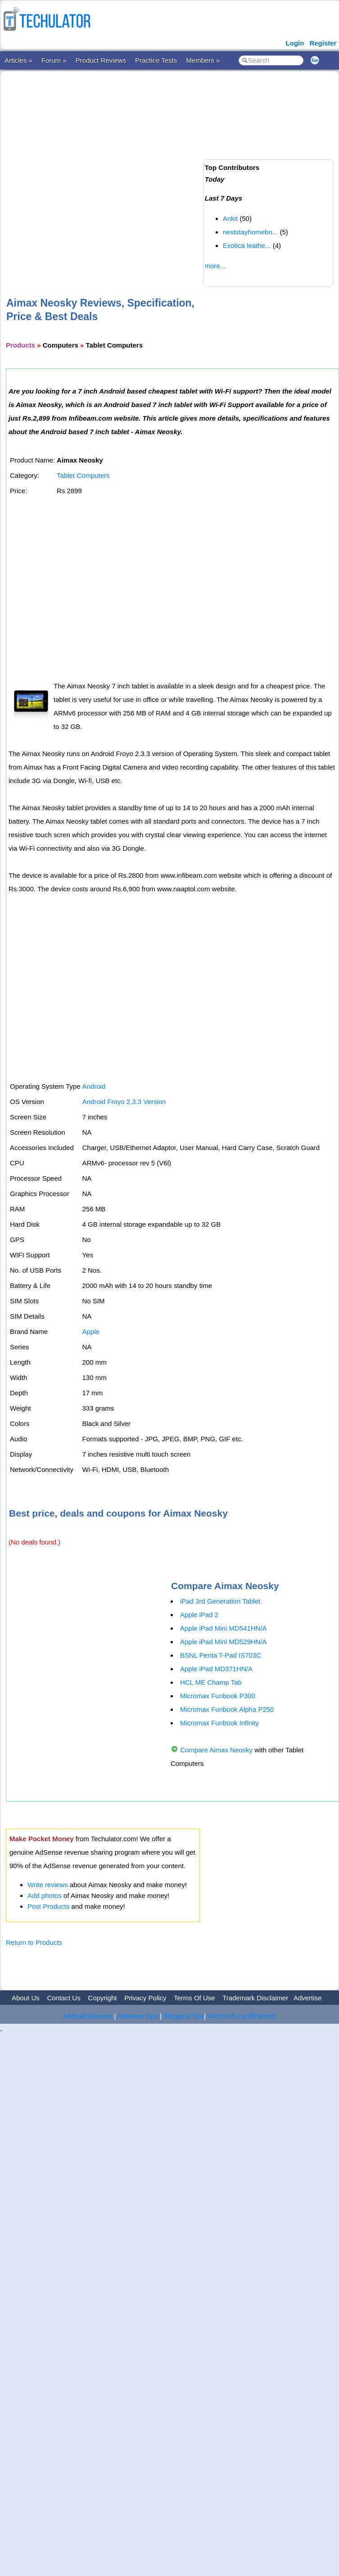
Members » (203, 60)
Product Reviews (101, 60)
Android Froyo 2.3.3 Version (124, 1101)
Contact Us (63, 1998)
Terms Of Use (194, 1998)
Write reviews (47, 1884)
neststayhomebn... (250, 232)
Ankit (230, 218)
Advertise (308, 1998)
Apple (90, 1331)
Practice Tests (156, 60)
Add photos (44, 1895)
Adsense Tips (138, 2016)
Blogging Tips (183, 2016)
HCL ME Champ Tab (211, 1682)
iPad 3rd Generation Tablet (220, 1601)
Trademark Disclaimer (255, 1998)
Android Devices (87, 2016)
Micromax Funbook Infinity (219, 1723)
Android (93, 1086)
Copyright (102, 1998)
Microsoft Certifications (242, 2016)
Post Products (48, 1906)
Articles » (18, 60)
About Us (26, 1998)
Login (295, 43)
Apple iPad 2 (199, 1614)
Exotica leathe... (247, 245)
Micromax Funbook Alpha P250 (227, 1709)
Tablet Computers (83, 475)
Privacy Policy (145, 1998)
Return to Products (34, 1942)
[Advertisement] (99, 169)
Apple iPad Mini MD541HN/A (223, 1628)
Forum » (54, 60)
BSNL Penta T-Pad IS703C (220, 1655)
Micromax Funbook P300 (217, 1696)
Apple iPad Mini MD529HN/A (223, 1642)
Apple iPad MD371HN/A (216, 1669)
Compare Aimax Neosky (216, 1750)
